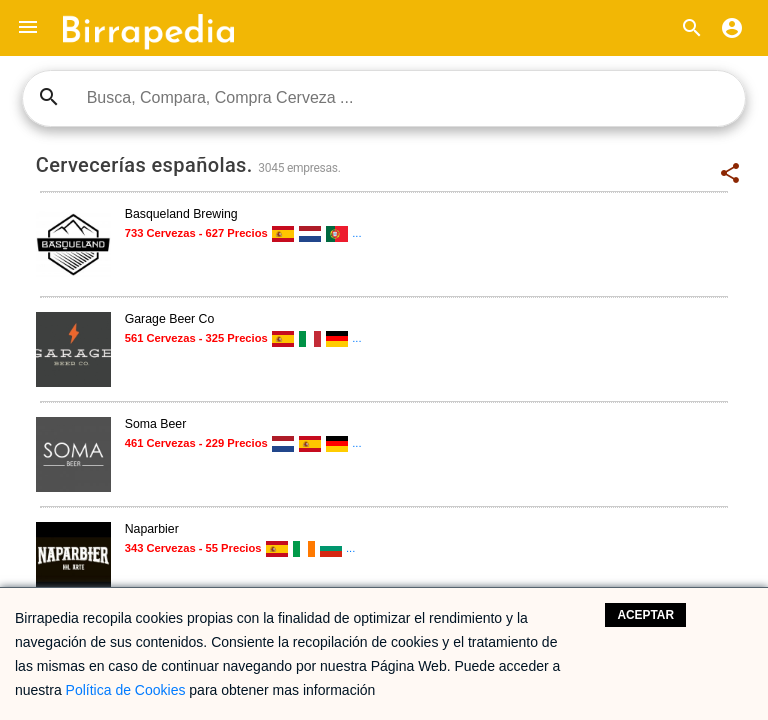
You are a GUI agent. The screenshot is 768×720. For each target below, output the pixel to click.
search (49, 97)
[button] (28, 28)
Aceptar (645, 615)
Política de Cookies (126, 690)
